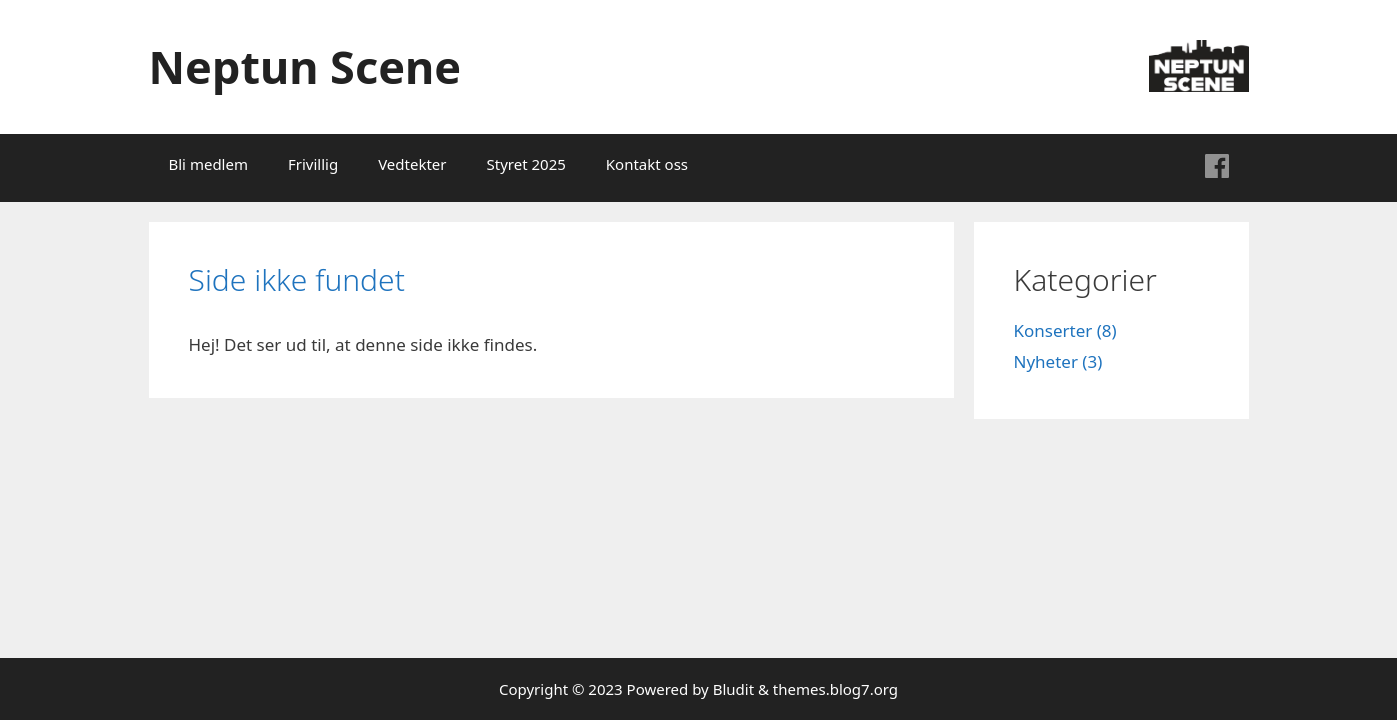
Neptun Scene (305, 66)
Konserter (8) (1065, 330)
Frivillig (313, 164)
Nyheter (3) (1058, 361)
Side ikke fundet (297, 279)
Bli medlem (208, 164)
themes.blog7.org (835, 689)
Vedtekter (412, 164)
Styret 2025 (526, 164)
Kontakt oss (647, 164)
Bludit (733, 689)
